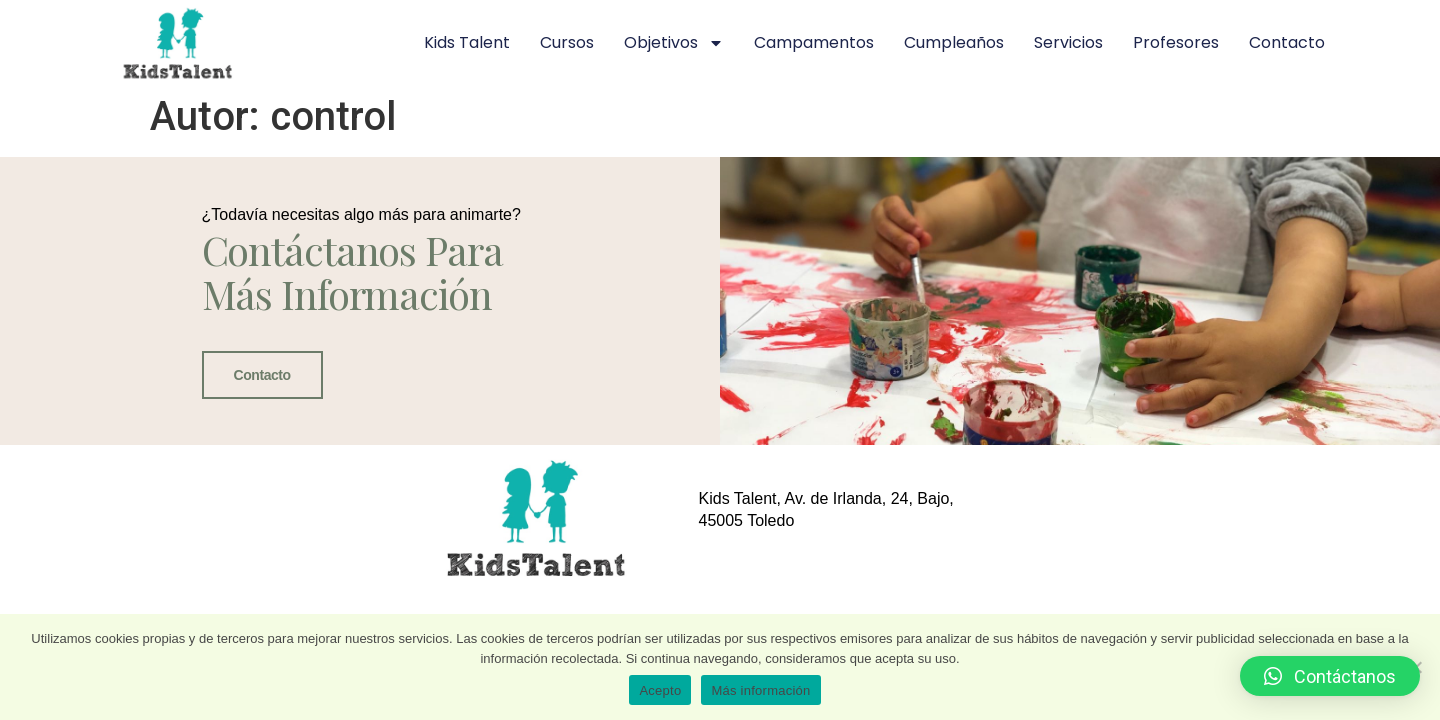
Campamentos (814, 42)
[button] (1330, 676)
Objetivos (674, 43)
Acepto (660, 690)
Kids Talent (467, 42)
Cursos (567, 42)
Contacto (1287, 42)
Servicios (1068, 42)
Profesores (1176, 42)
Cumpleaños (954, 42)
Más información (760, 690)
